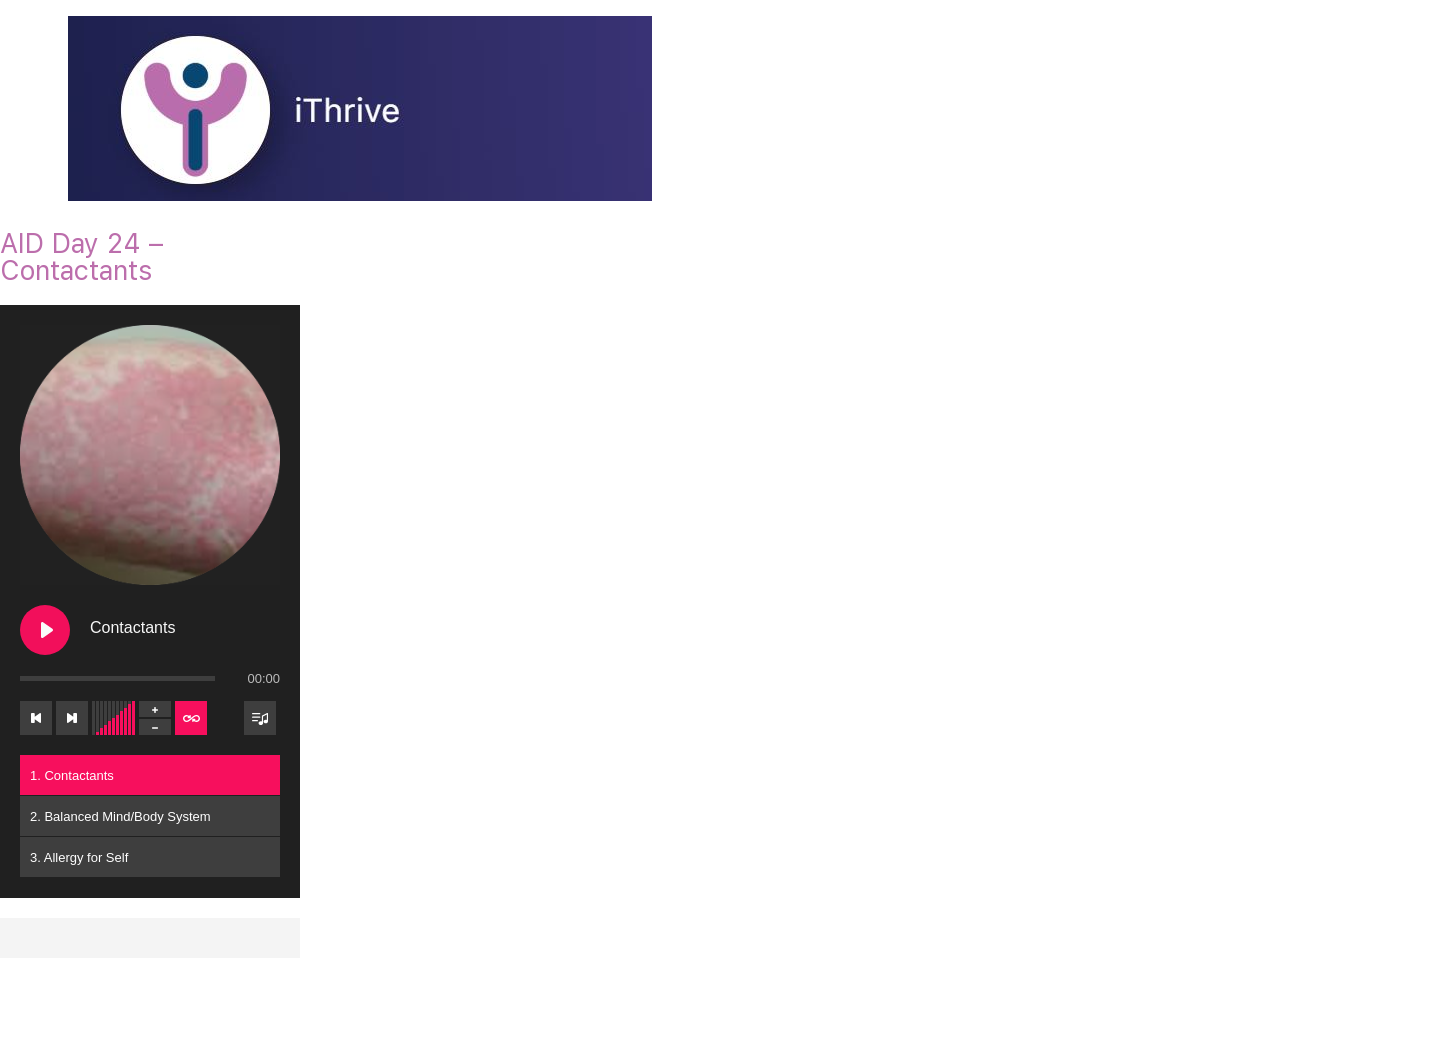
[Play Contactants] (45, 630)
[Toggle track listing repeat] (191, 718)
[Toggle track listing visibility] (260, 718)
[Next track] (72, 718)
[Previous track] (36, 718)
